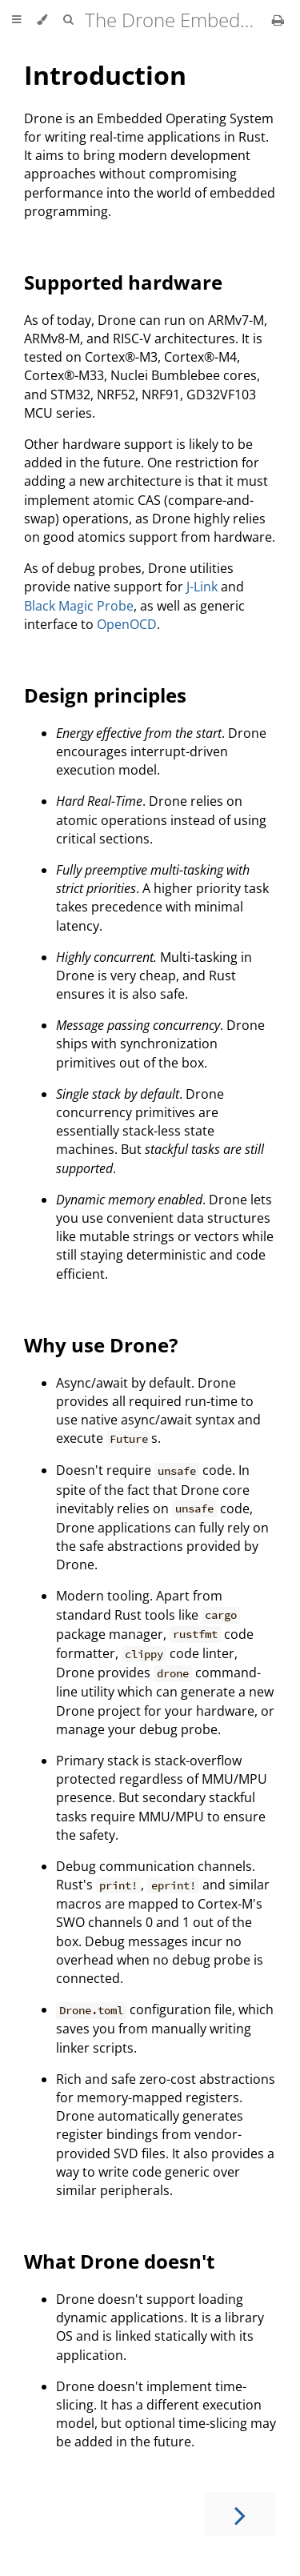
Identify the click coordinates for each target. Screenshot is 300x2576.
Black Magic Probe (79, 606)
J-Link (202, 586)
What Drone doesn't (119, 2261)
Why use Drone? (101, 1345)
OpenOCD (127, 624)
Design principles (105, 695)
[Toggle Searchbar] (68, 20)
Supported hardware (123, 282)
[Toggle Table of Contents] (16, 20)
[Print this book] (278, 20)
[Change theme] (42, 20)
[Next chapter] (240, 2514)
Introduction (105, 75)
